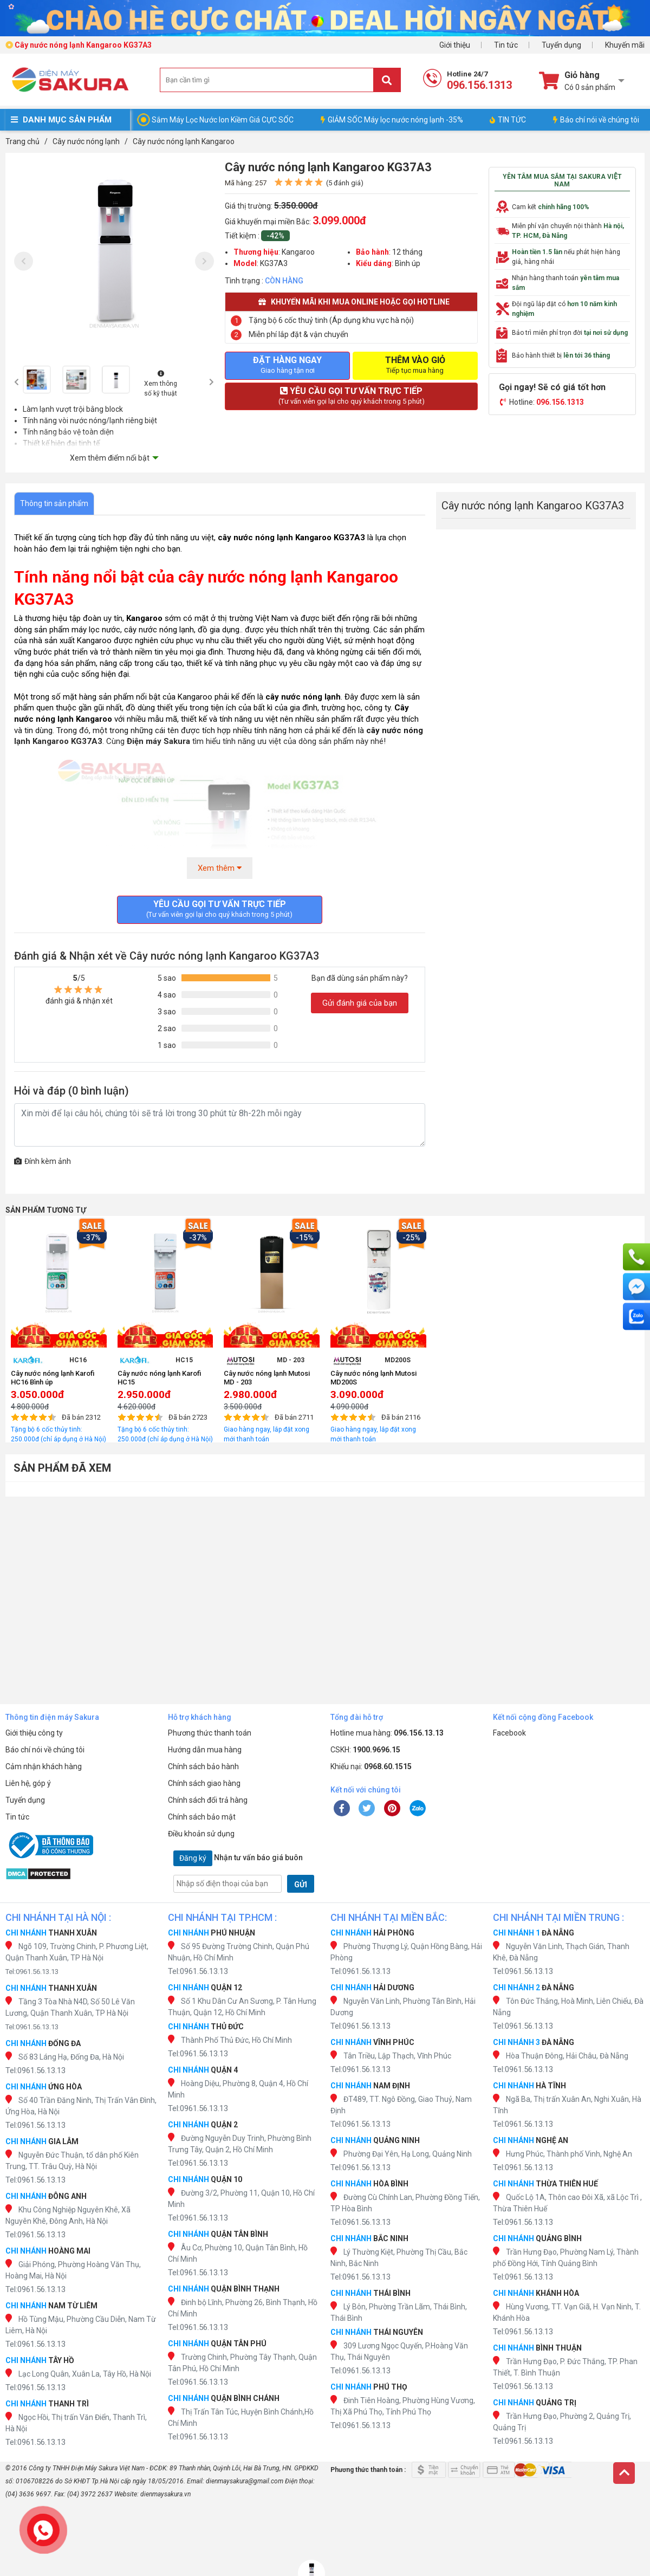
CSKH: (365, 1749)
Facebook (509, 1733)
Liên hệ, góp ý (28, 1783)
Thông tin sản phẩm (54, 503)
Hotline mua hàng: (387, 1733)
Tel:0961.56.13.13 (31, 1971)
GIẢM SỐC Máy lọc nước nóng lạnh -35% (392, 119)
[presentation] (23, 261)
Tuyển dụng (561, 45)
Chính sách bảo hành (203, 1766)
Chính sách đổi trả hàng (208, 1800)
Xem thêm (220, 868)
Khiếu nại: (371, 1766)
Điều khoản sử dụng (201, 1833)
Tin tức (506, 45)
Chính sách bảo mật (202, 1817)
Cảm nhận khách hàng (43, 1766)
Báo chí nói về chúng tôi (596, 119)
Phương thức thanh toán (209, 1733)
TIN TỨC (508, 119)
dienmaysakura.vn (165, 2494)
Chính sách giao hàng (204, 1783)
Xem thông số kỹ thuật (160, 384)
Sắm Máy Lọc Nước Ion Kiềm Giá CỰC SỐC (223, 119)
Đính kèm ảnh (42, 1161)
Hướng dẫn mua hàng (205, 1749)
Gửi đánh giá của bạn (359, 1003)
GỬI (300, 1884)
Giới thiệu (454, 45)
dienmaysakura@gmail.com (244, 2481)
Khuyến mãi (625, 45)
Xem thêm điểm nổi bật (110, 458)
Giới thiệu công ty (34, 1733)
